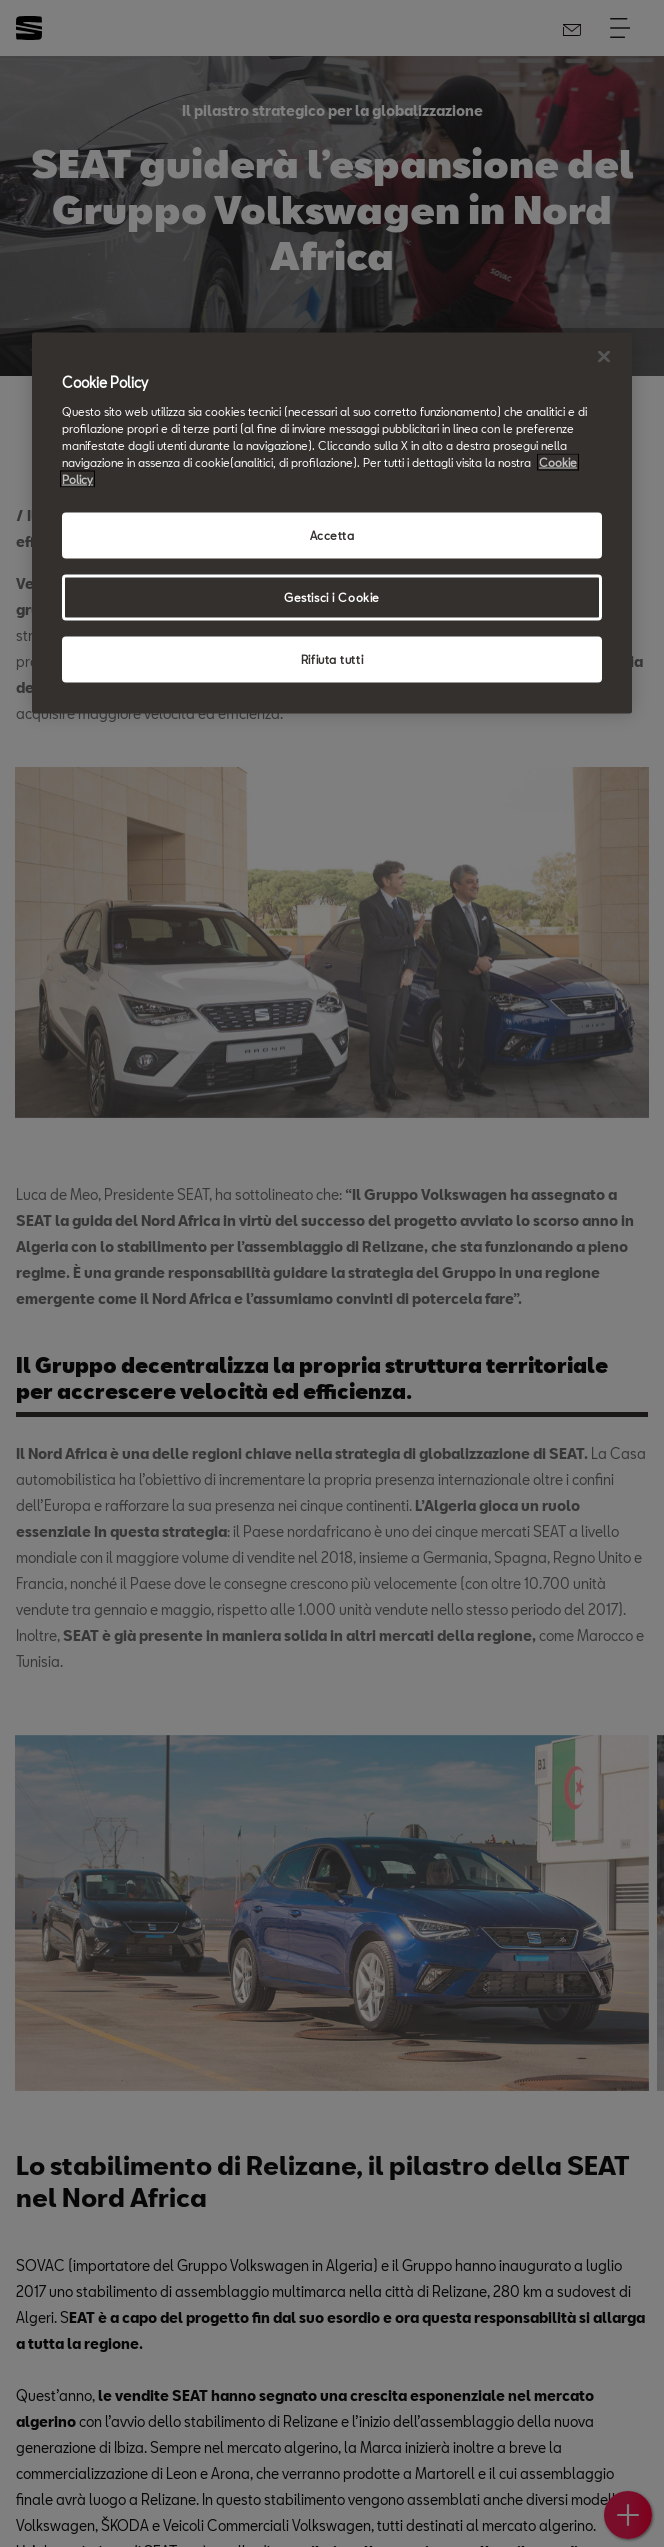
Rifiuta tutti (332, 658)
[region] (332, 523)
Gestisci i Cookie (332, 596)
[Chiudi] (604, 357)
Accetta (332, 534)
